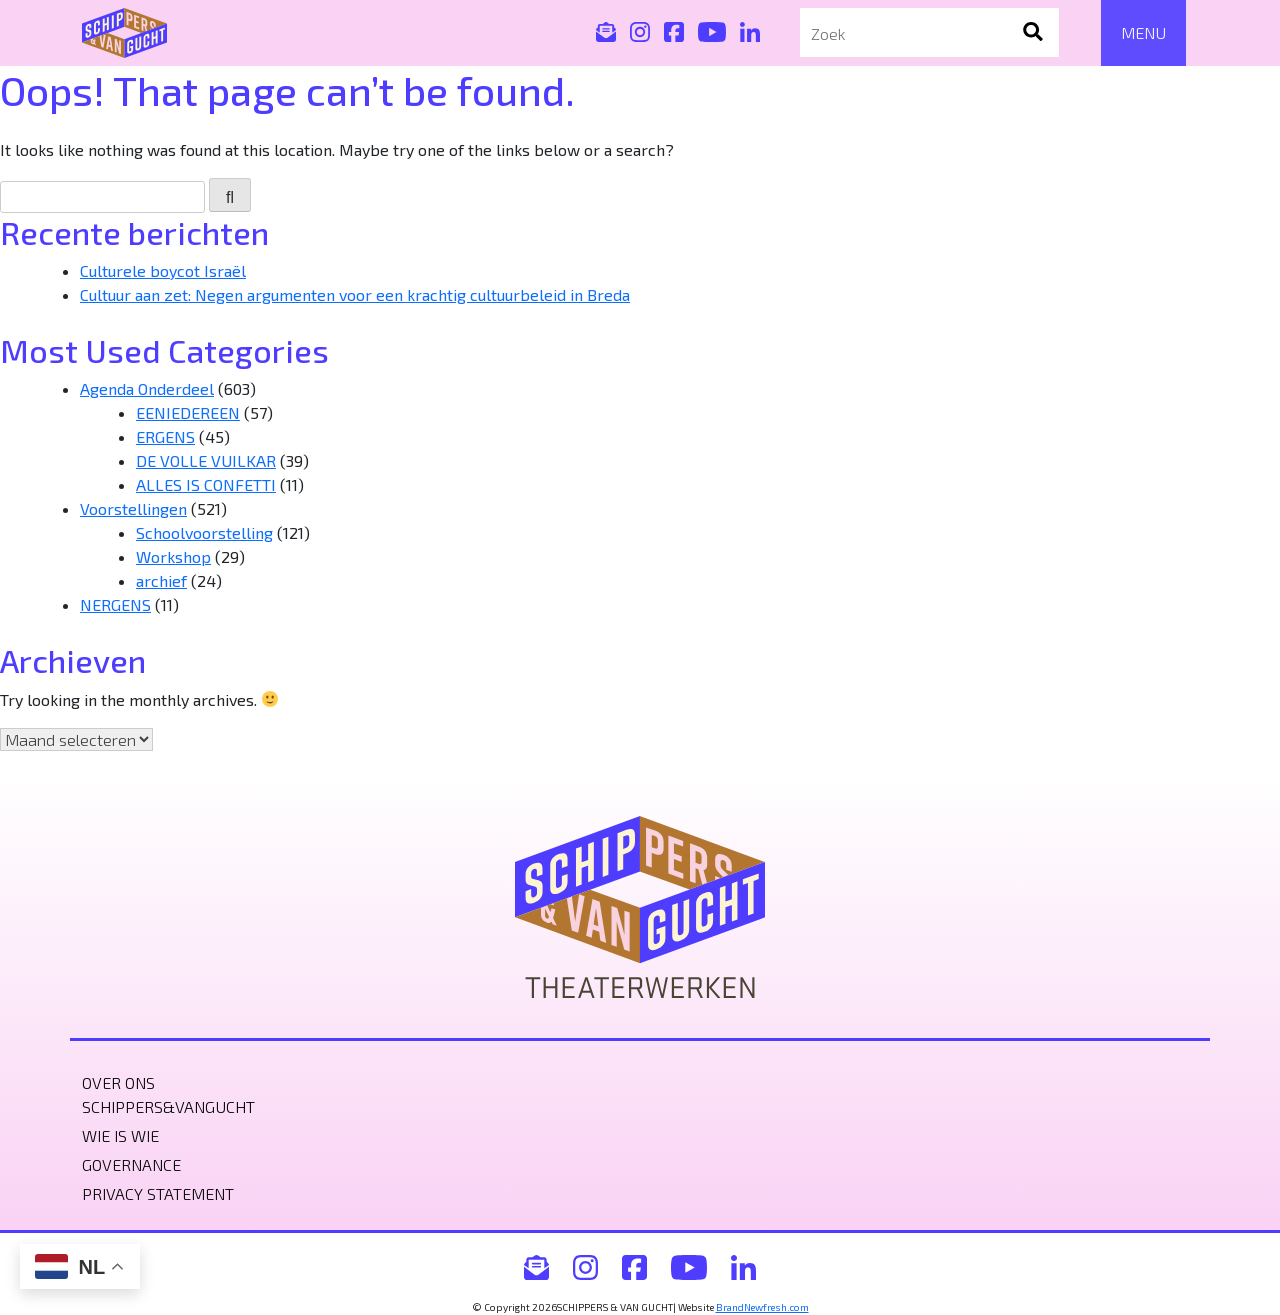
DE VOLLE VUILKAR (206, 460)
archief (161, 580)
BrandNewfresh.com (762, 1307)
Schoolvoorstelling (204, 532)
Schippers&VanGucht (168, 1106)
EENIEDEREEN (188, 412)
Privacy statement (158, 1193)
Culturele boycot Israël (163, 270)
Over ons (118, 1082)
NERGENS (115, 604)
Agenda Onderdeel (147, 388)
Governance (131, 1164)
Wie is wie (120, 1135)
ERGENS (165, 436)
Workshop (173, 556)
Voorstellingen (133, 508)
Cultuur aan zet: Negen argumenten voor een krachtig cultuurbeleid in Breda (355, 294)
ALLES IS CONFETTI (206, 484)
